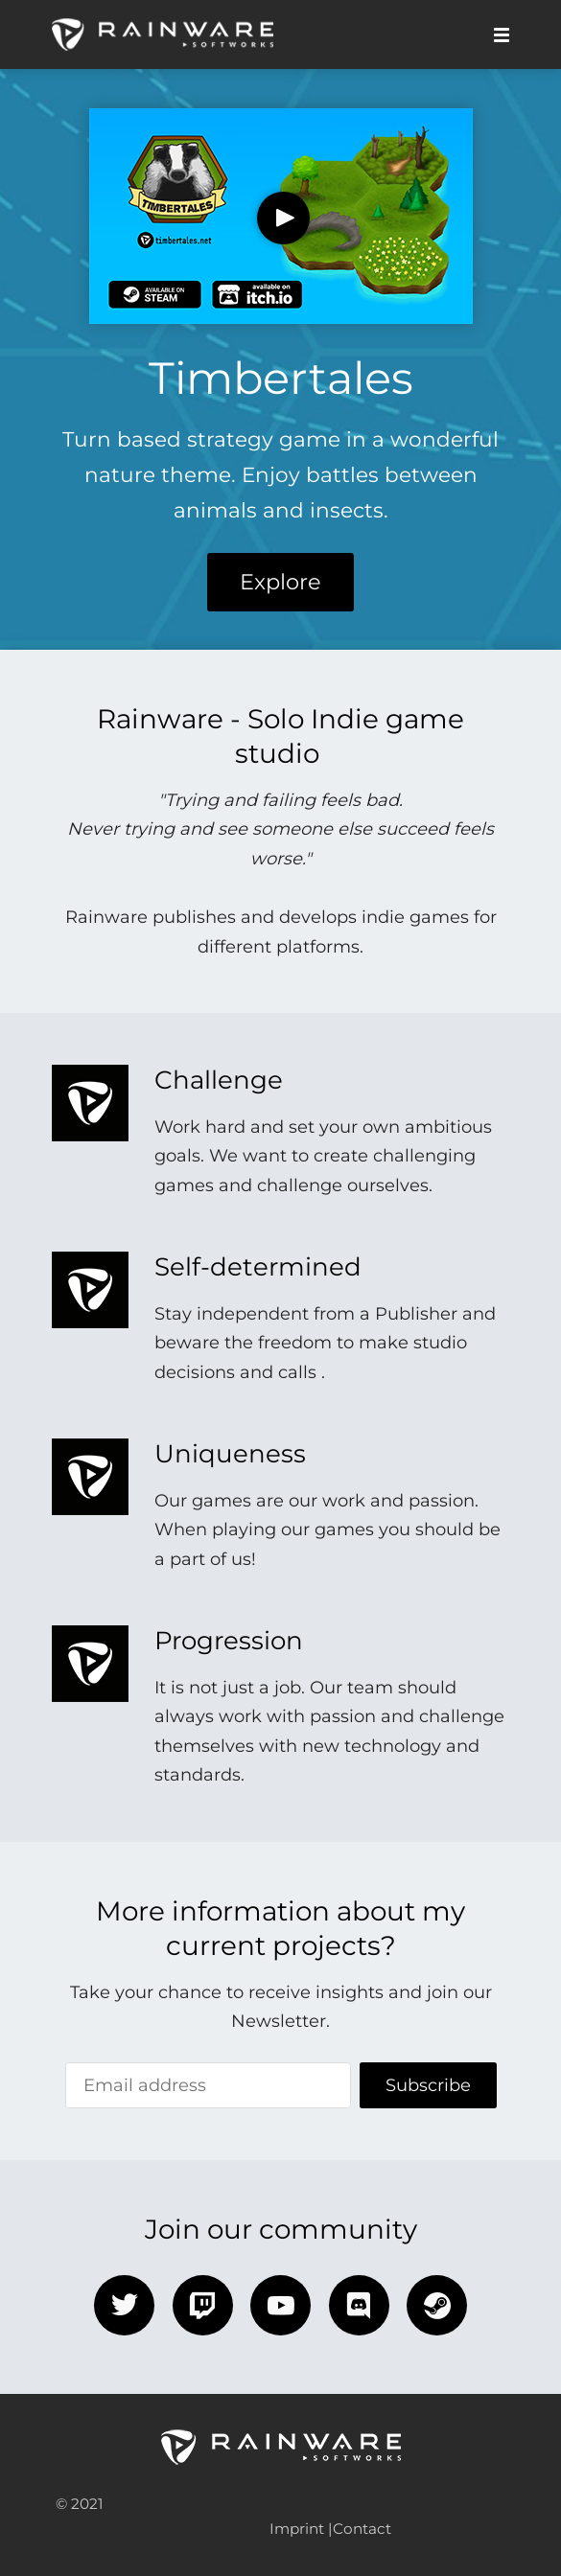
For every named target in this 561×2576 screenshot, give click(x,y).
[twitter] (124, 2305)
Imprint (296, 2528)
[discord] (359, 2305)
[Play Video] (283, 218)
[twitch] (203, 2305)
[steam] (437, 2305)
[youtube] (280, 2305)
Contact (362, 2528)
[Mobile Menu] (495, 34)
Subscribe (428, 2085)
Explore (280, 581)
